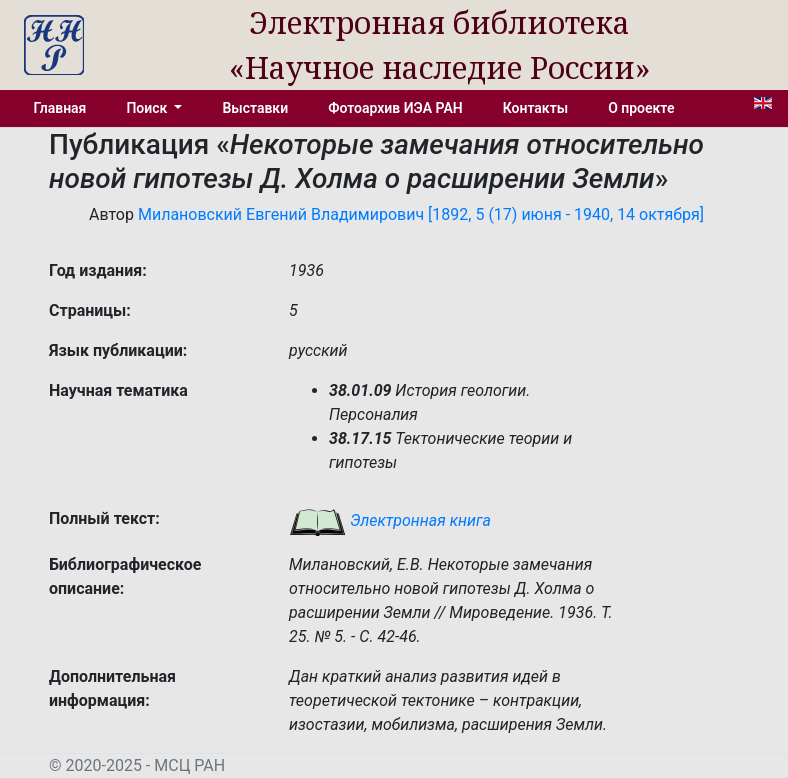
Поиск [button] (148, 108)
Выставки (255, 108)
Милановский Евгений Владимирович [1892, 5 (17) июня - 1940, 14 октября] (421, 214)
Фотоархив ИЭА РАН (395, 108)
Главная (60, 108)
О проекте (641, 108)
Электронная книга (390, 520)
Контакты (535, 108)
